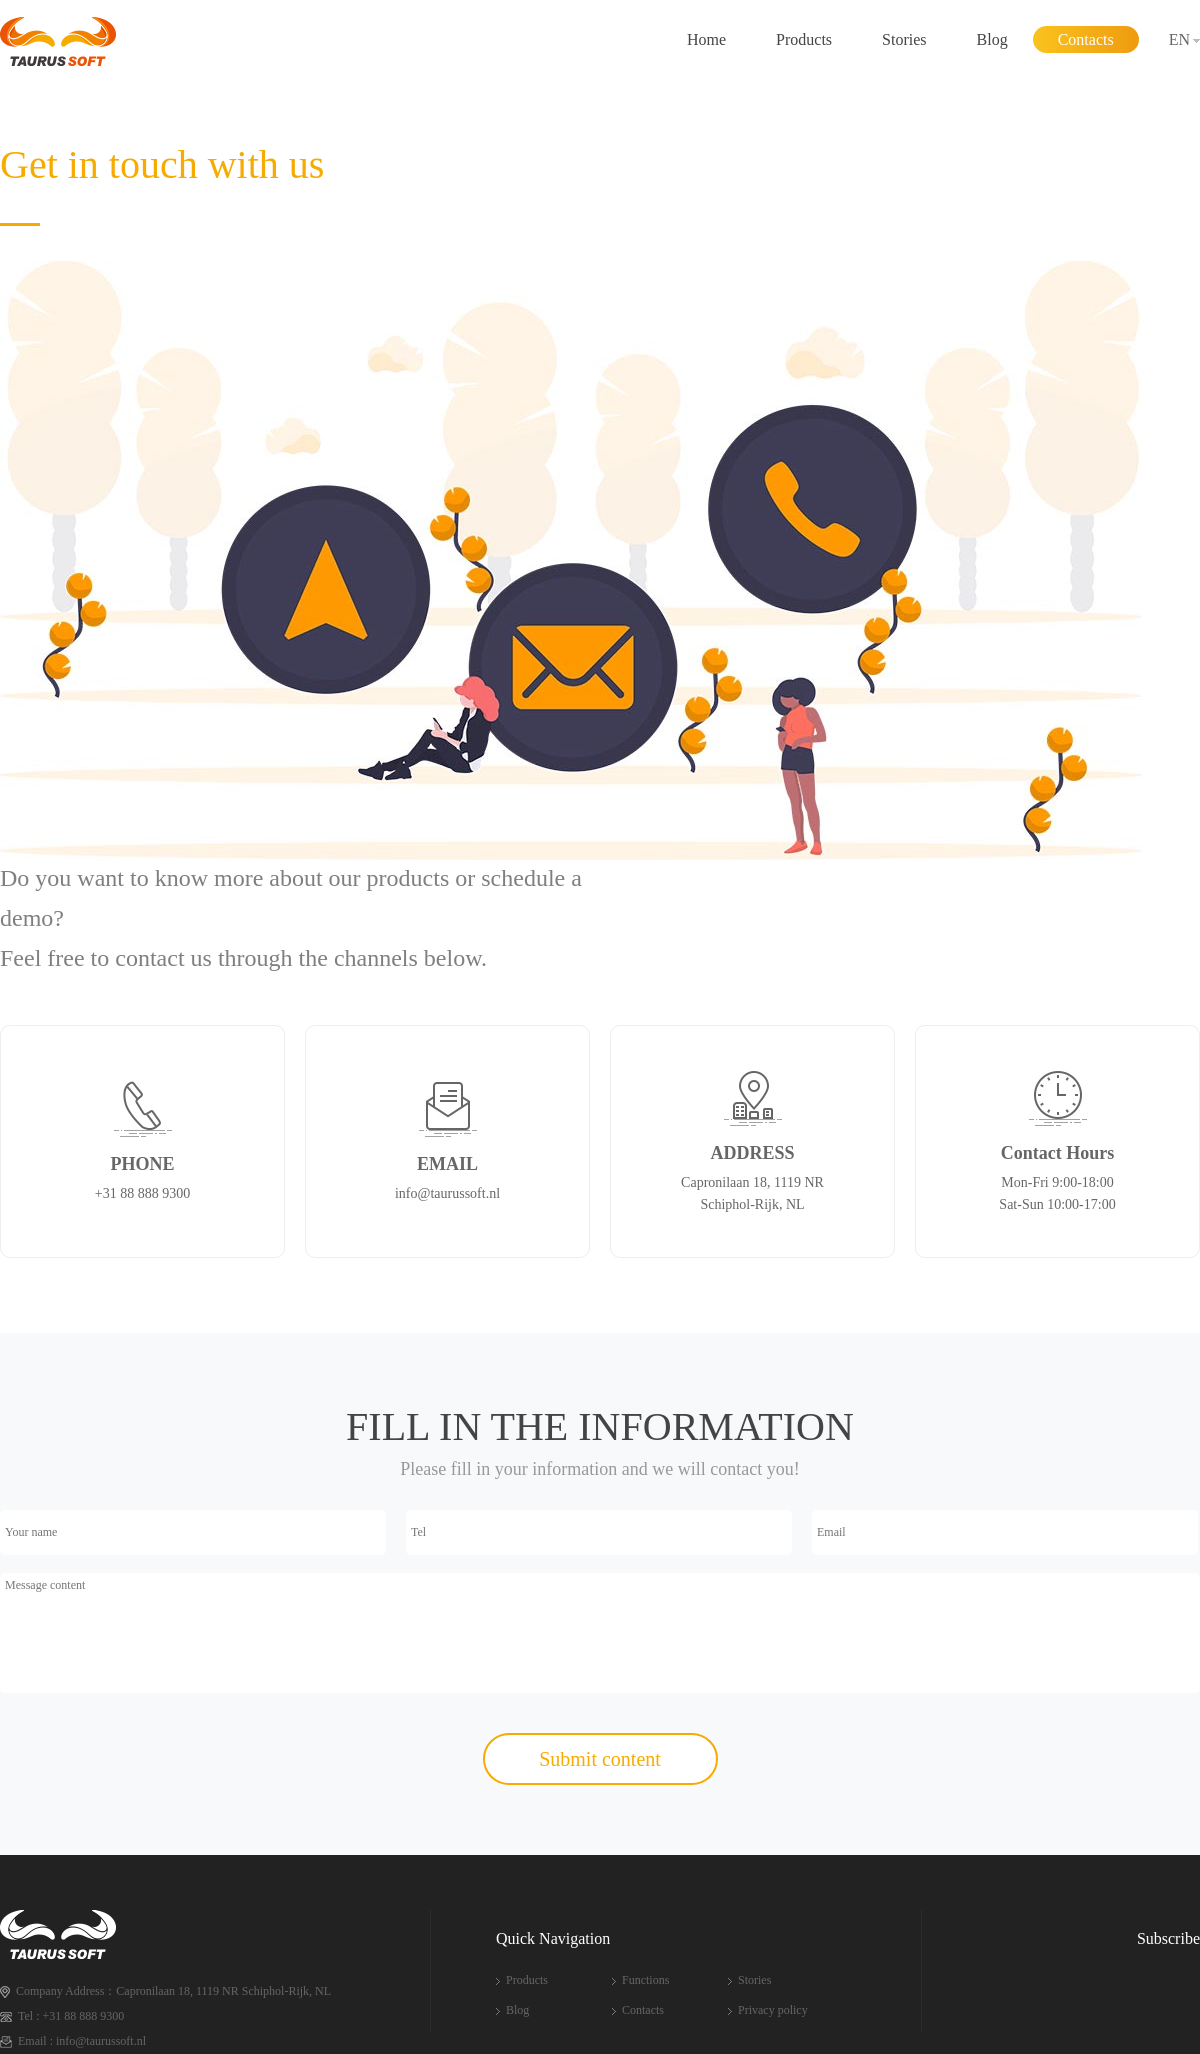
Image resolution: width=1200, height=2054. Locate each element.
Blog (992, 39)
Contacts (1086, 39)
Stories (904, 39)
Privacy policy (773, 2010)
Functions (645, 1980)
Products (804, 39)
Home (706, 39)
